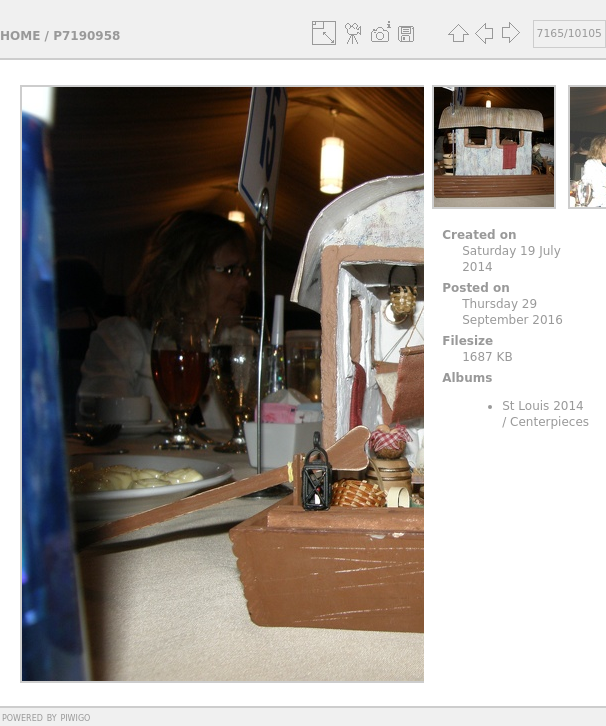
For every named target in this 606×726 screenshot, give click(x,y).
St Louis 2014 (543, 406)
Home (20, 36)
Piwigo (75, 717)
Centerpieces (549, 422)
